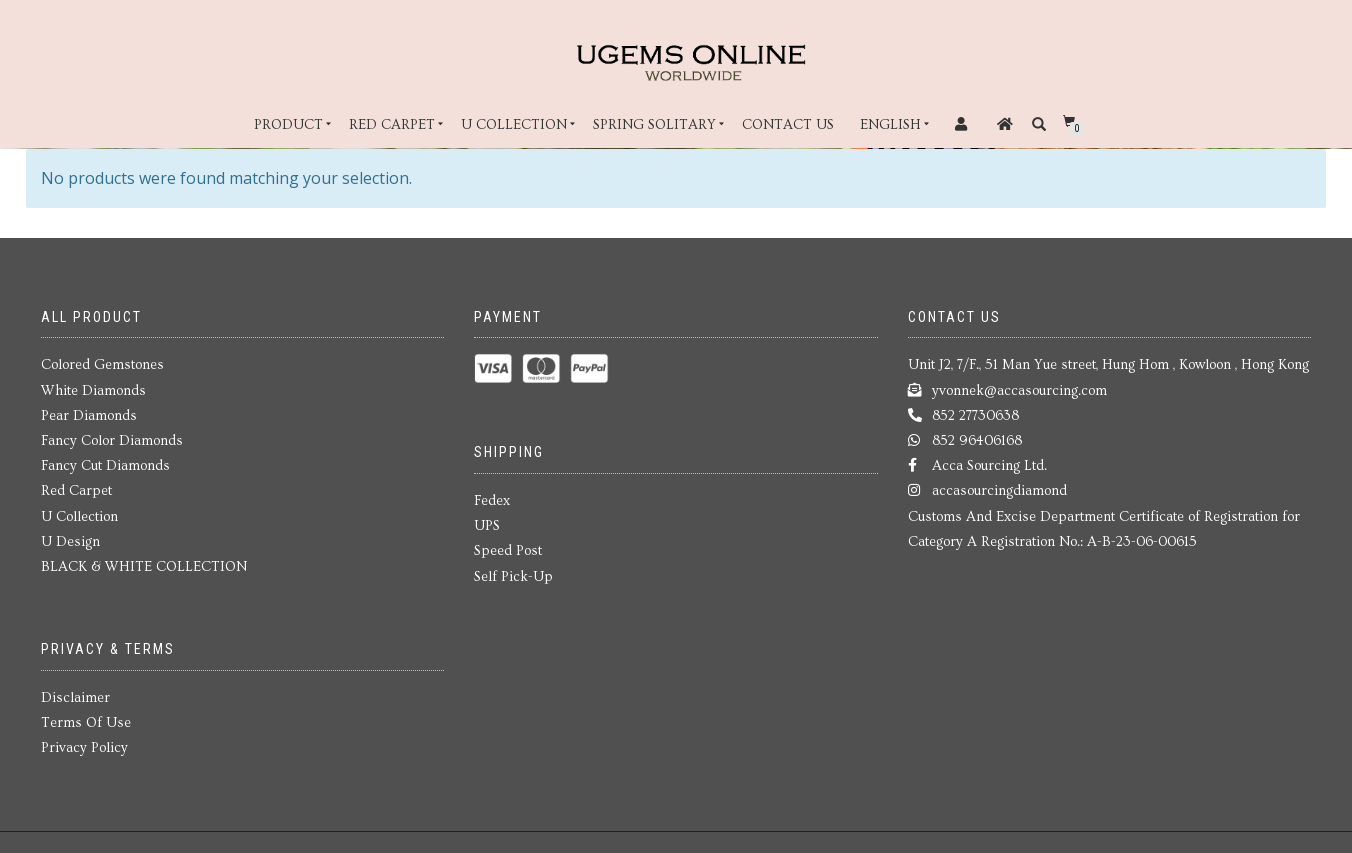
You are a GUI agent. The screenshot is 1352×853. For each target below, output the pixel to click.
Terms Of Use (86, 723)
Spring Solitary (654, 125)
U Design (70, 542)
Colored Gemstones (102, 365)
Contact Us (788, 125)
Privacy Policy (84, 748)
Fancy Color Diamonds (112, 441)
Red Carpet (392, 125)
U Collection (514, 125)
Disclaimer (75, 698)
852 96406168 (977, 441)
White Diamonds (93, 391)
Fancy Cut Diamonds (105, 466)
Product (288, 125)
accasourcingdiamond (999, 491)
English (890, 125)
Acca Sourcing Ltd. (989, 466)
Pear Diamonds (89, 416)
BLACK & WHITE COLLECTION (144, 567)
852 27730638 (975, 416)
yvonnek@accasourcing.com (1019, 391)
